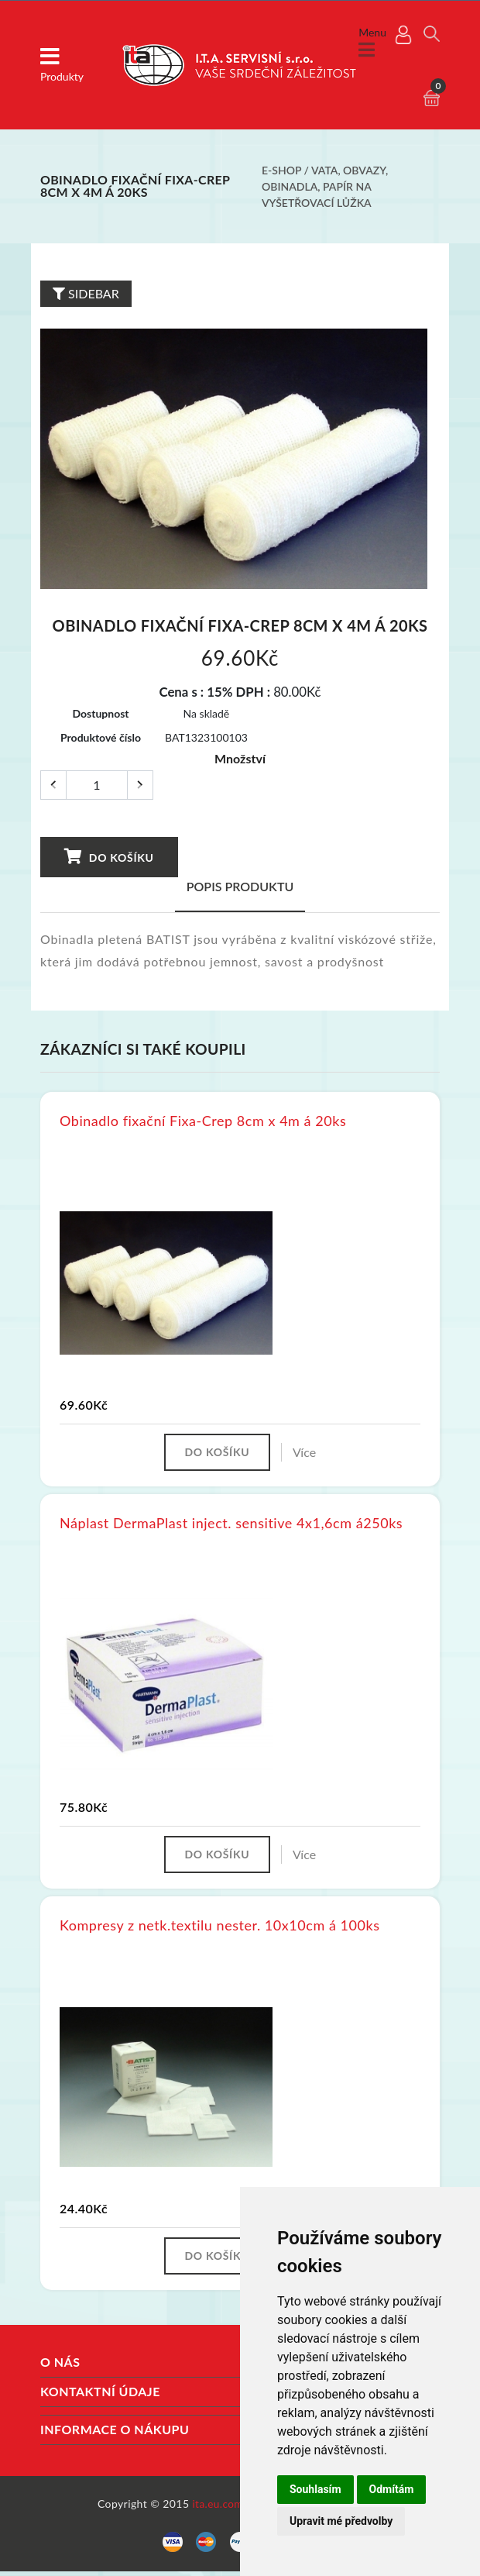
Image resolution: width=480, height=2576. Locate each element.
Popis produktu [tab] (240, 886)
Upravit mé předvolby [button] (341, 2521)
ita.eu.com (217, 2508)
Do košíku (108, 857)
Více (307, 1452)
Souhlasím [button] (315, 2489)
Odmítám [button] (391, 2489)
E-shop (281, 170)
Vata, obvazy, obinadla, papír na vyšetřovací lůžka (325, 186)
